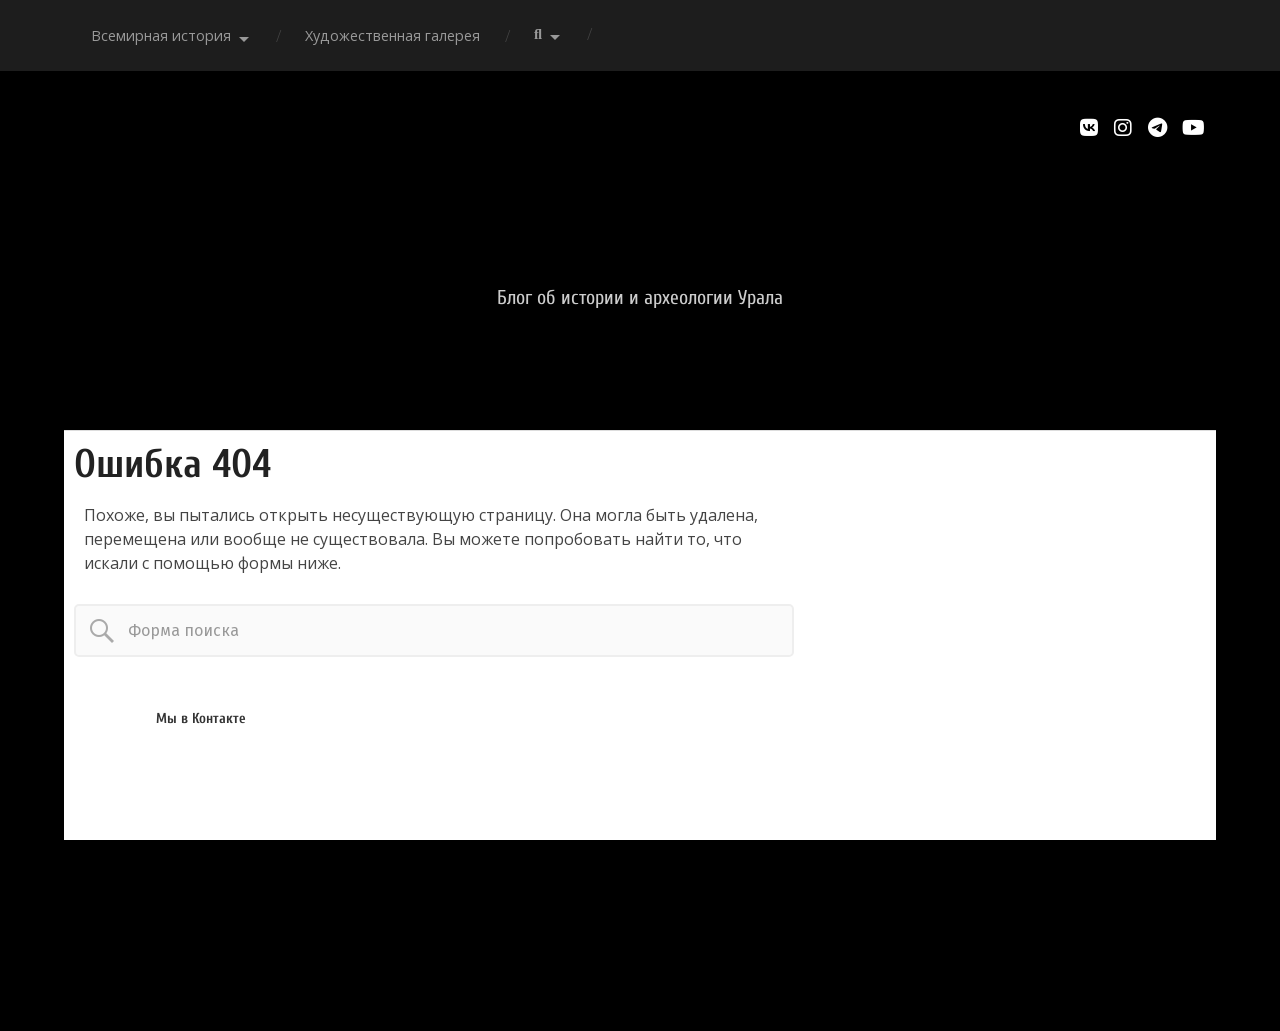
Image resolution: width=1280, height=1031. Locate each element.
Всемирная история (161, 35)
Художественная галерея (392, 35)
